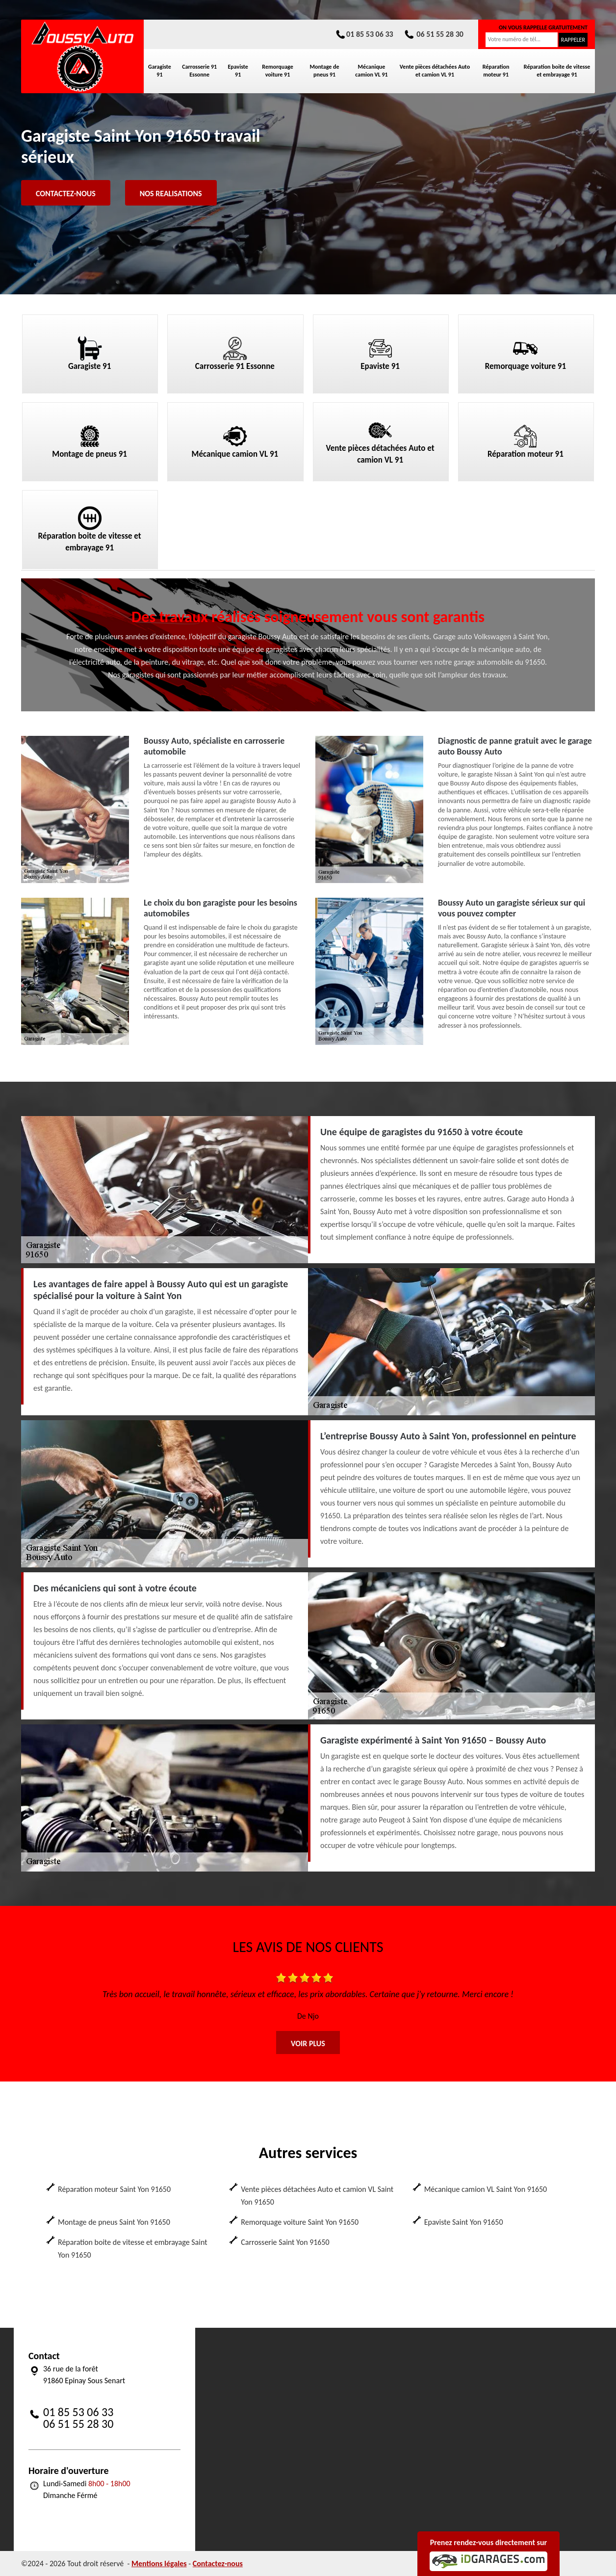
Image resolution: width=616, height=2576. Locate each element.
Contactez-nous (66, 193)
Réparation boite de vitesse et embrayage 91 (557, 70)
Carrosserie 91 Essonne (199, 70)
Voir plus (308, 2043)
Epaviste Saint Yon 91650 (463, 2222)
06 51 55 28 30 (433, 34)
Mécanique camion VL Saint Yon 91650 (485, 2189)
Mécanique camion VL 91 (371, 70)
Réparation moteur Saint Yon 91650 (114, 2189)
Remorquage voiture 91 (277, 70)
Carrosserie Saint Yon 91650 (285, 2242)
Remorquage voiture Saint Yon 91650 (300, 2222)
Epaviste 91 (238, 70)
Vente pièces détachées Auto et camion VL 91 (435, 70)
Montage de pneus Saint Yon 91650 (114, 2222)
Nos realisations (171, 193)
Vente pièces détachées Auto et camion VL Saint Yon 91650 (317, 2196)
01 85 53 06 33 (363, 34)
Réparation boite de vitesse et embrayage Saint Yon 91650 (132, 2249)
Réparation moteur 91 (496, 70)
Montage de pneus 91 (324, 70)
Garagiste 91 (159, 70)
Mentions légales (159, 2563)
